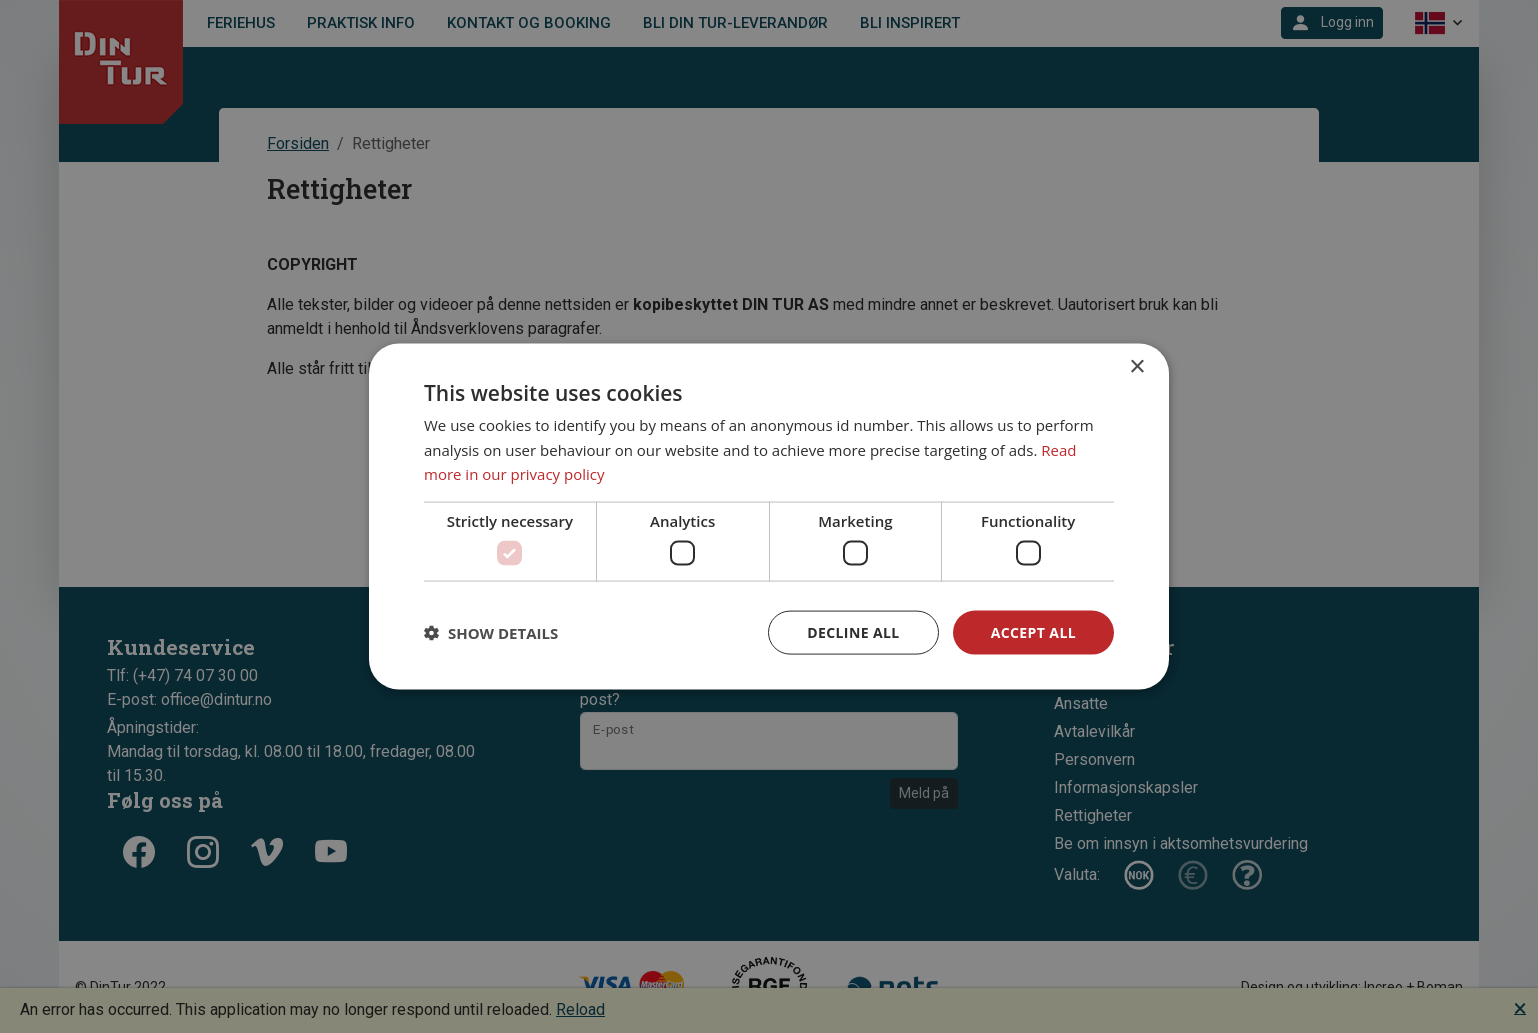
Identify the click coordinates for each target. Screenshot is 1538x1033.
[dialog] (769, 516)
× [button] (1136, 366)
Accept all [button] (1033, 631)
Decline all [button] (853, 631)
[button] (491, 633)
